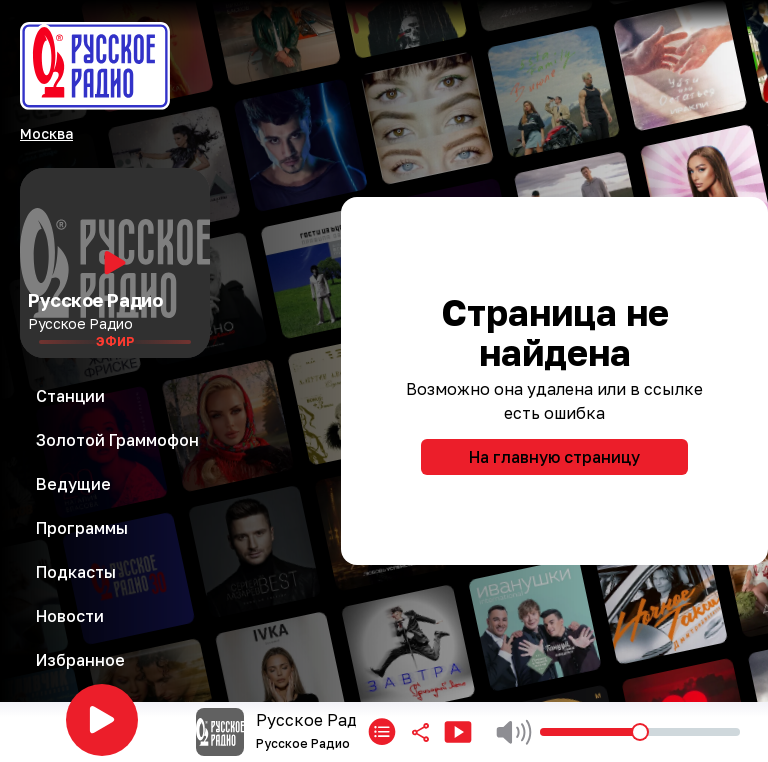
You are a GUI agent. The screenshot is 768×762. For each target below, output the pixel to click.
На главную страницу (554, 457)
